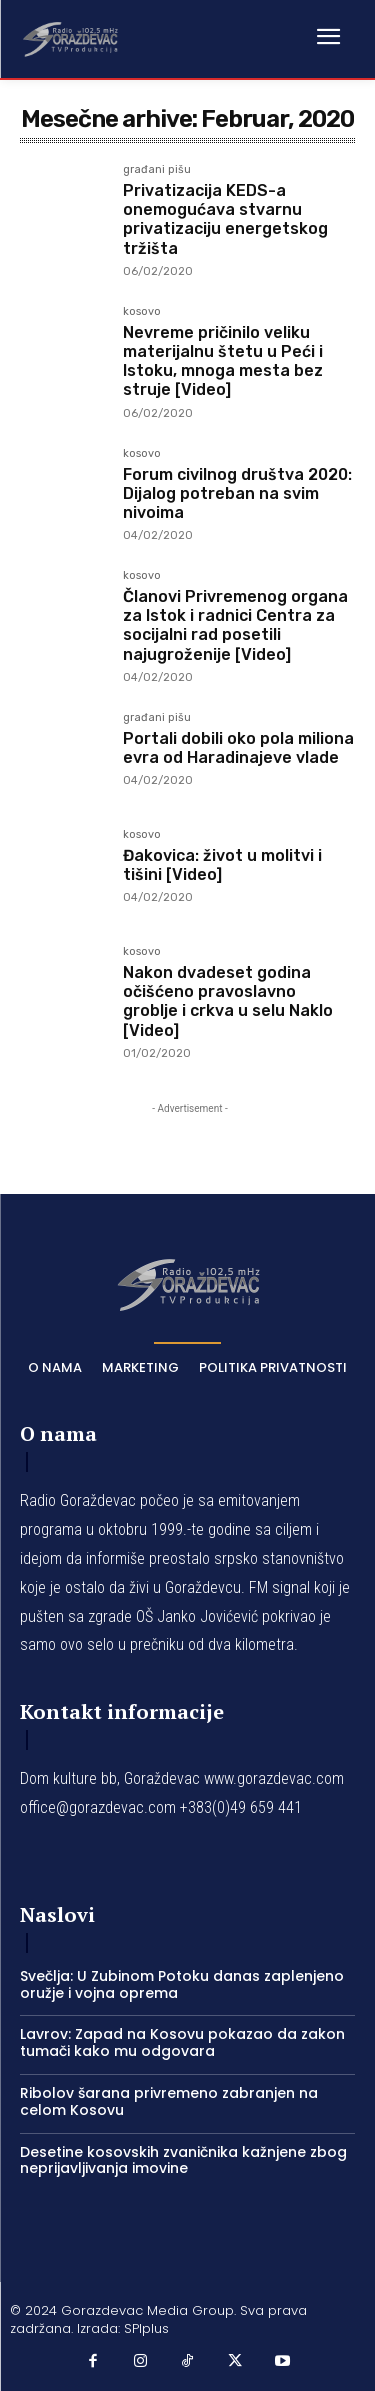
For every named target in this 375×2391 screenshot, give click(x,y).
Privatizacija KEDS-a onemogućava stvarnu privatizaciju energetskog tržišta (225, 219)
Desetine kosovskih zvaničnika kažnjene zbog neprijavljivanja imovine (183, 2160)
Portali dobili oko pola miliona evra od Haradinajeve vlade (238, 748)
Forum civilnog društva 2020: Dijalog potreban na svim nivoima (237, 493)
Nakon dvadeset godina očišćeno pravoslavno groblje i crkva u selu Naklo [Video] (228, 1001)
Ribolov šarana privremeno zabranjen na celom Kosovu (169, 2101)
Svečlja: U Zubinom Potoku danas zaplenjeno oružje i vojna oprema (182, 1984)
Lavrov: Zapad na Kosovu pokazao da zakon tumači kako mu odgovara (182, 2042)
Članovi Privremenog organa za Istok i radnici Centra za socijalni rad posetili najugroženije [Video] (235, 625)
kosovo (142, 312)
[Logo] (70, 38)
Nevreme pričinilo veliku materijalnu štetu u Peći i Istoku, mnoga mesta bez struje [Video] (223, 361)
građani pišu (157, 170)
